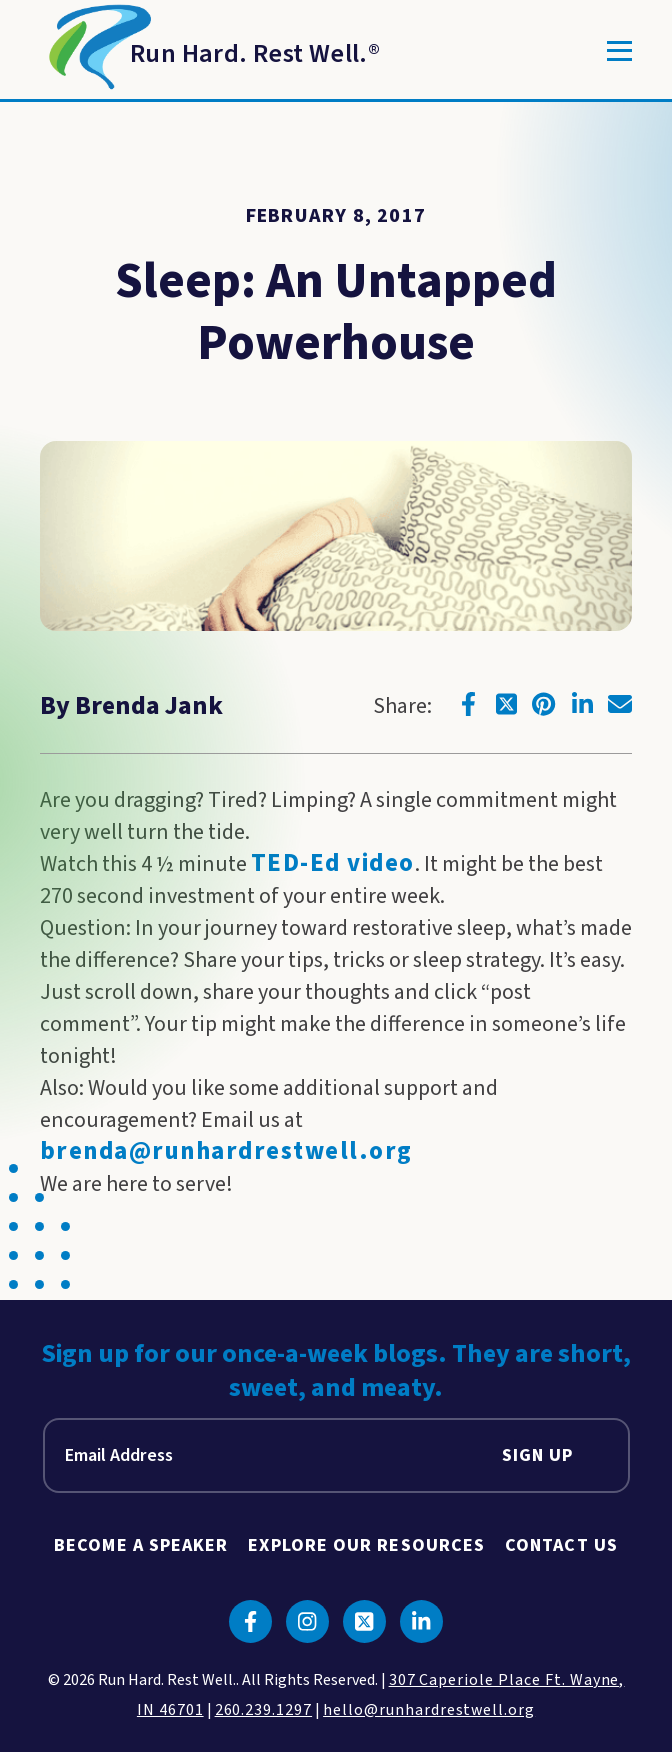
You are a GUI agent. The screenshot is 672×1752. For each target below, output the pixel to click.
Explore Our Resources (366, 1545)
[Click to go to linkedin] (582, 704)
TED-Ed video (333, 863)
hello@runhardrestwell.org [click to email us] (429, 1710)
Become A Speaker (141, 1545)
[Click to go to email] (620, 704)
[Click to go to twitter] (506, 704)
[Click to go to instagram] (307, 1621)
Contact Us (561, 1545)
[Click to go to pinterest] (544, 704)
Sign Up (538, 1455)
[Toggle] (619, 51)
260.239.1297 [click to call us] (264, 1710)
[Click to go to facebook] (468, 704)
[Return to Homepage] (210, 51)
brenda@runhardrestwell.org (226, 1151)
